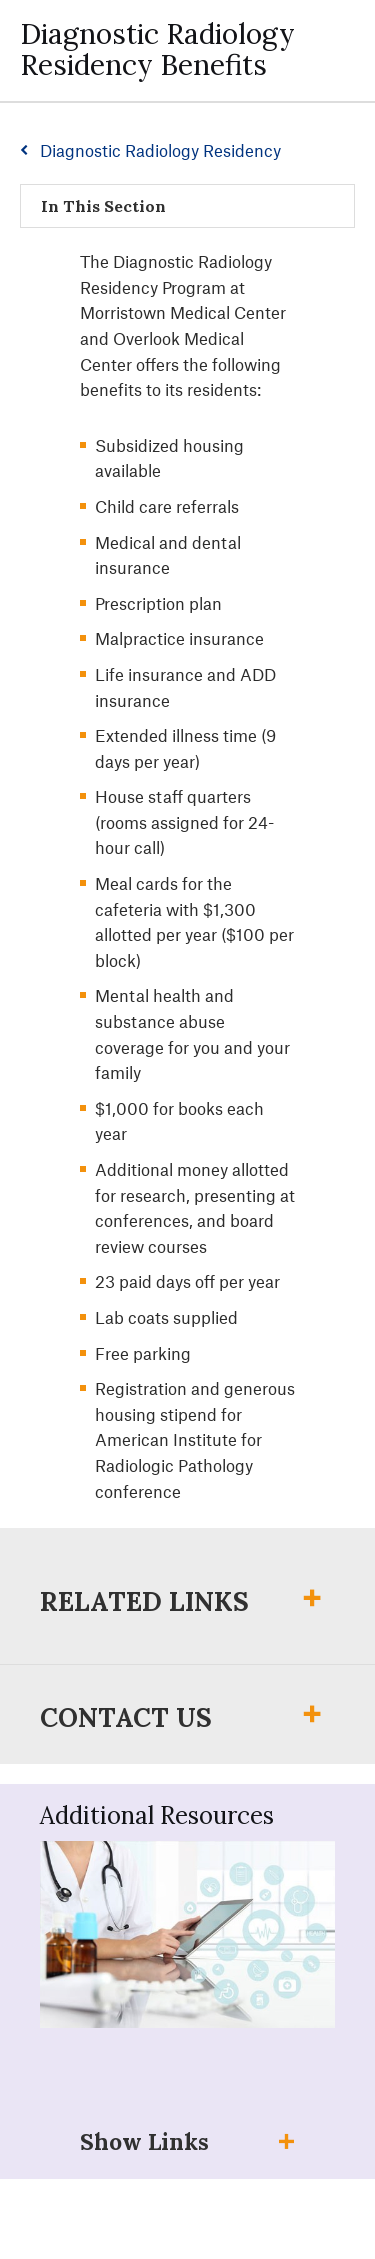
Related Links (144, 1602)
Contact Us (126, 1718)
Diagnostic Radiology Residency (160, 150)
